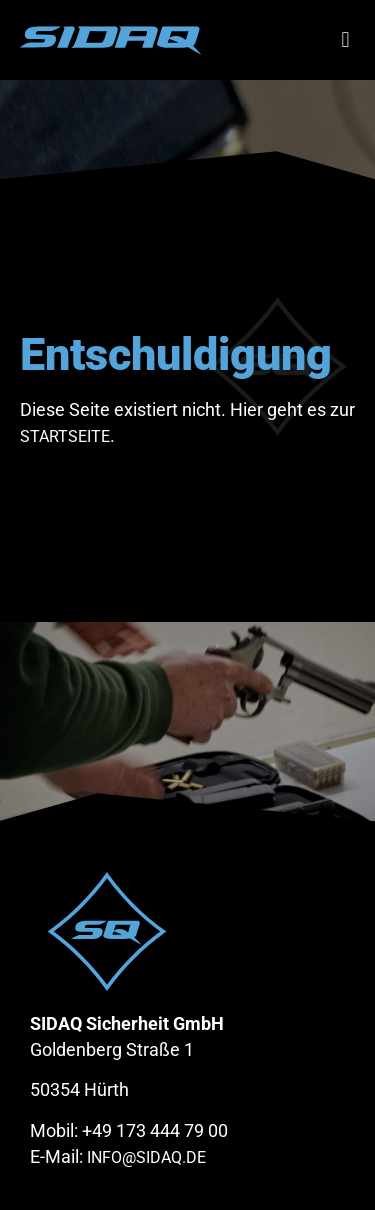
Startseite (65, 436)
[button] (345, 40)
